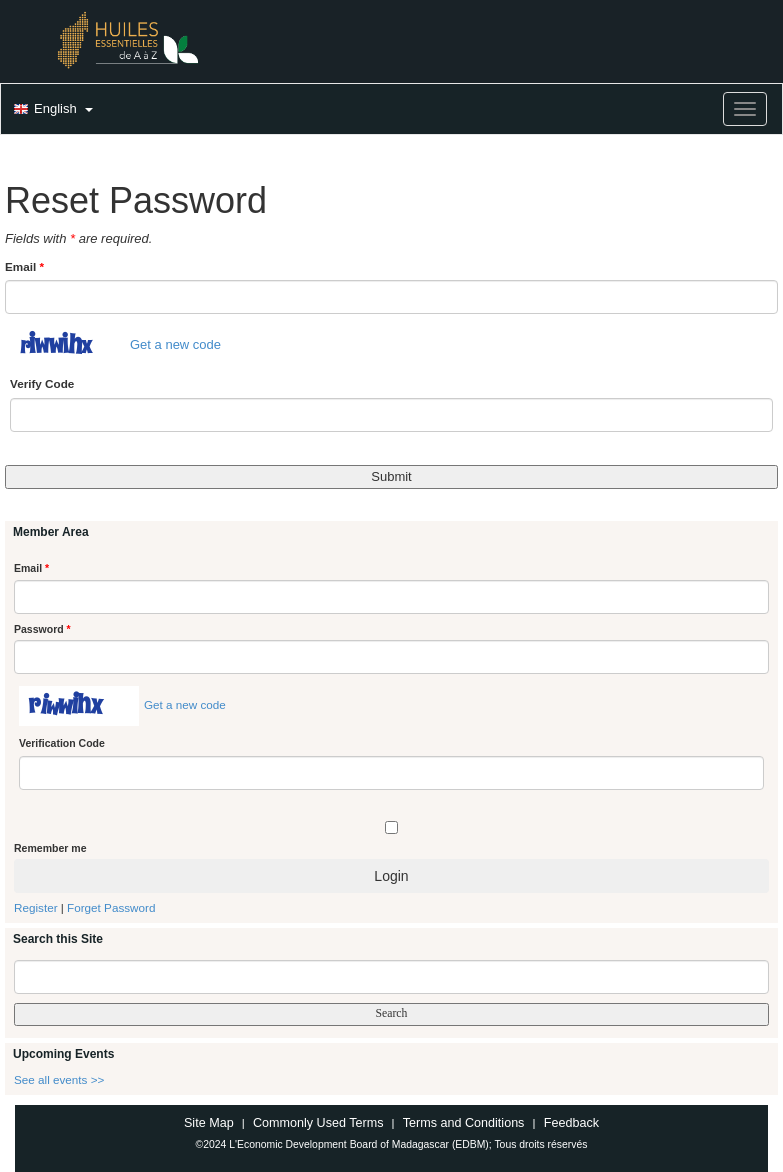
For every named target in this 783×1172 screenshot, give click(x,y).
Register (36, 907)
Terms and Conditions (464, 1123)
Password (42, 629)
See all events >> (59, 1079)
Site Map (209, 1123)
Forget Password (111, 907)
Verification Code (62, 743)
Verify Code (42, 383)
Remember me (50, 848)
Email (24, 266)
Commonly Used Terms (318, 1123)
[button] (51, 110)
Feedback (571, 1123)
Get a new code (175, 345)
